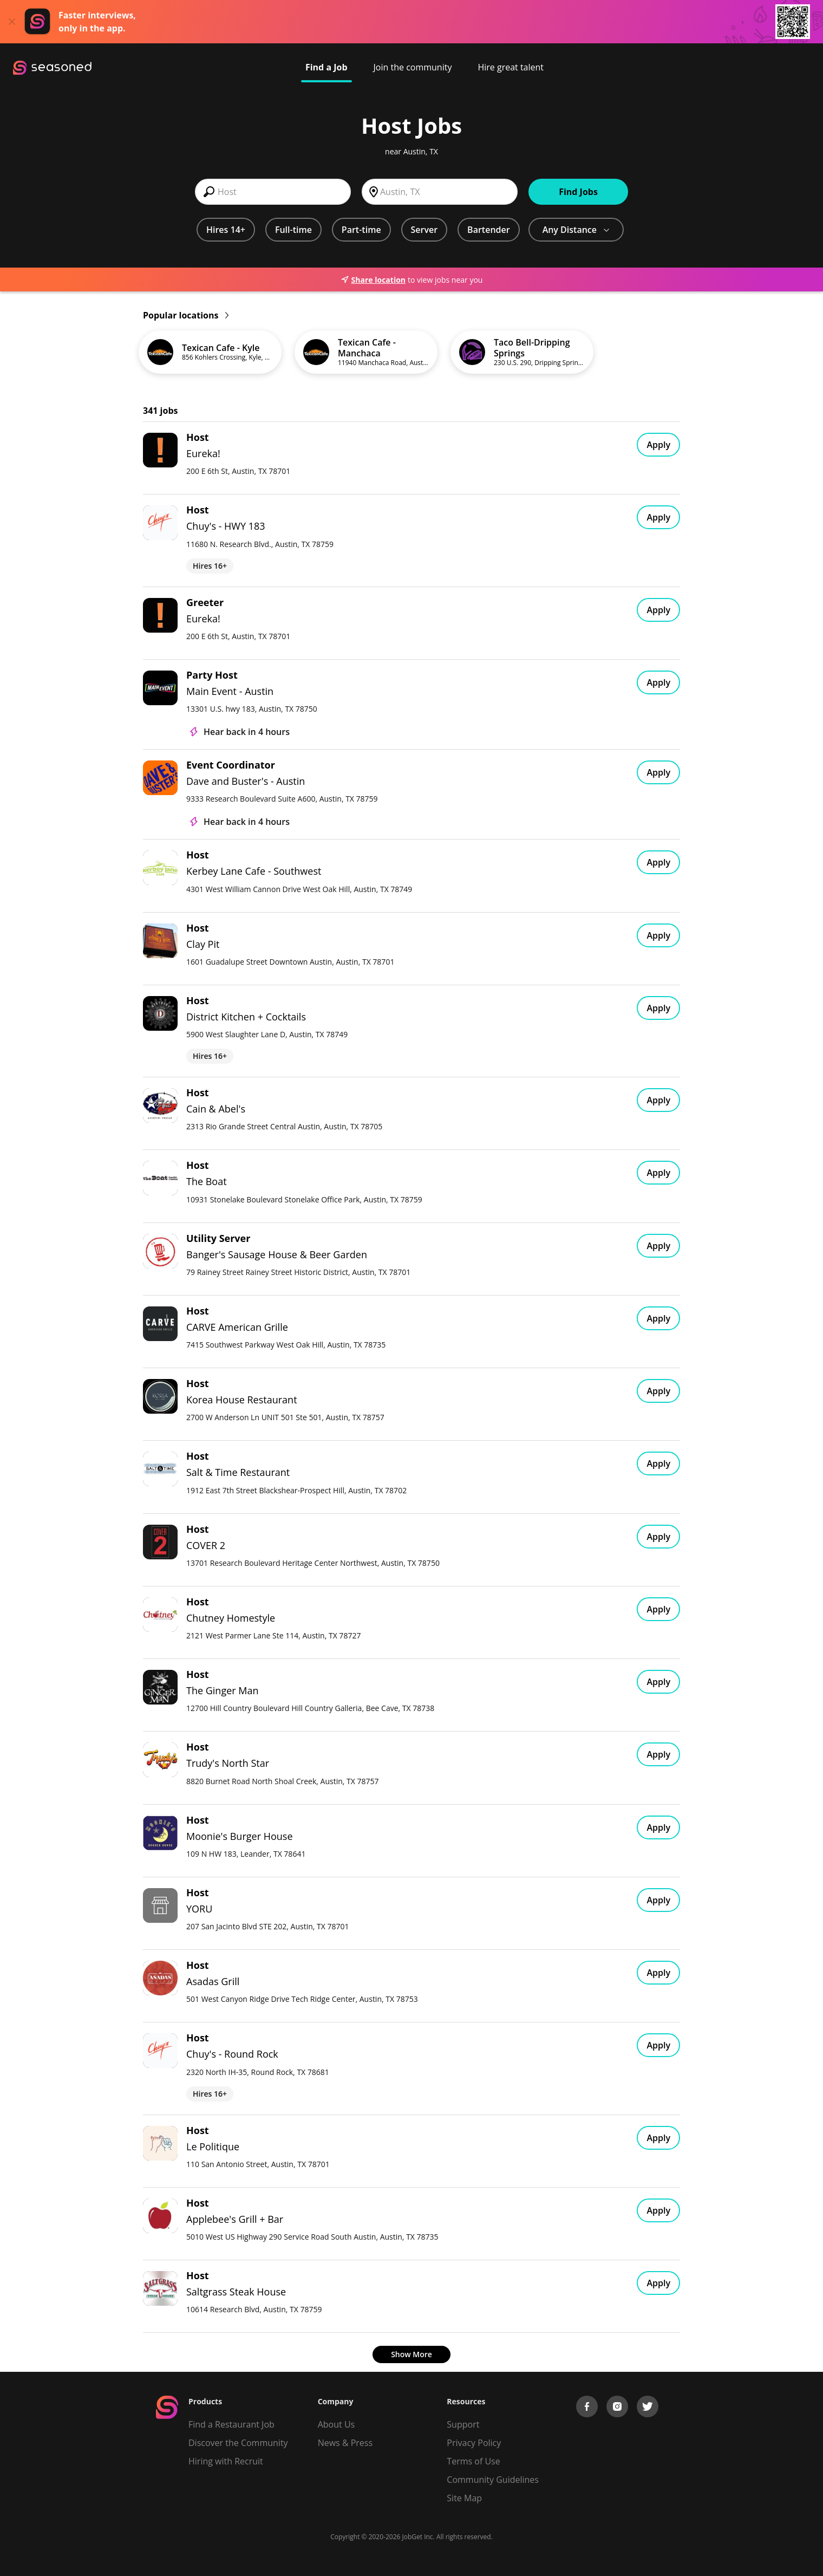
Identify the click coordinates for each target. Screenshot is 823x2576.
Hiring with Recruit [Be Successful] (225, 2461)
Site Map (464, 2498)
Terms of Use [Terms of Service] (473, 2461)
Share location (373, 280)
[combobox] (273, 192)
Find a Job (326, 67)
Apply (658, 445)
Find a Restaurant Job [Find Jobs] (231, 2424)
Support (463, 2424)
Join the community (413, 67)
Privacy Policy (474, 2443)
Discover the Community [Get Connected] (238, 2443)
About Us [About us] (336, 2424)
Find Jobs (578, 192)
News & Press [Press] (345, 2443)
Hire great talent (511, 67)
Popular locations (185, 315)
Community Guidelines (493, 2480)
